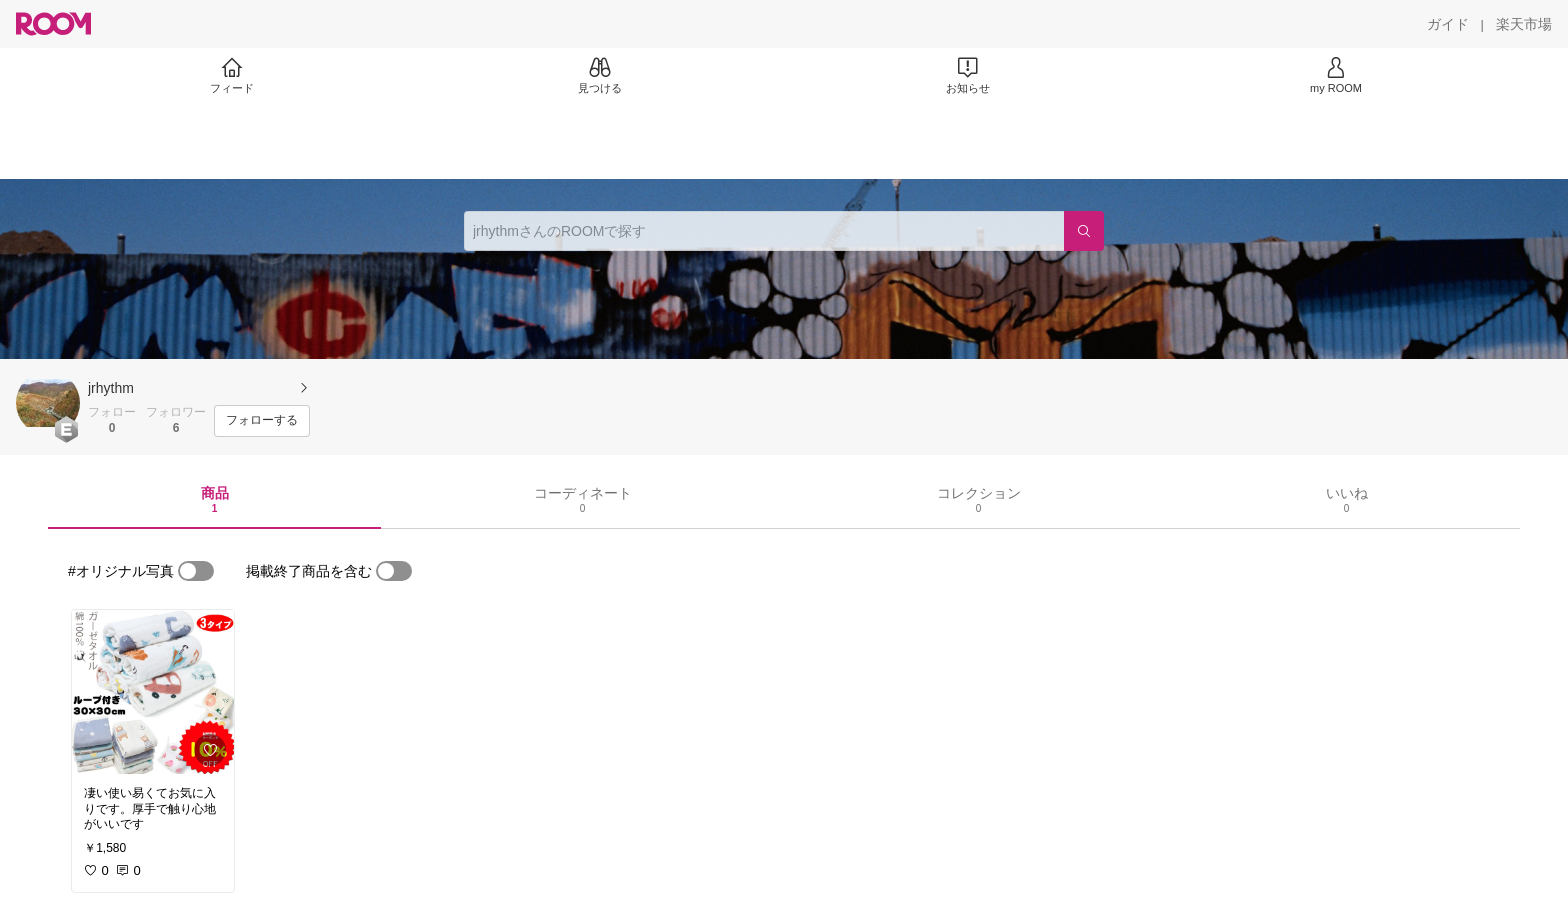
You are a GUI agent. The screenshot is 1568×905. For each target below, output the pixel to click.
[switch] (196, 571)
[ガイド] (1448, 24)
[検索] (1084, 231)
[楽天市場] (1524, 24)
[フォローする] (262, 421)
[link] (153, 692)
